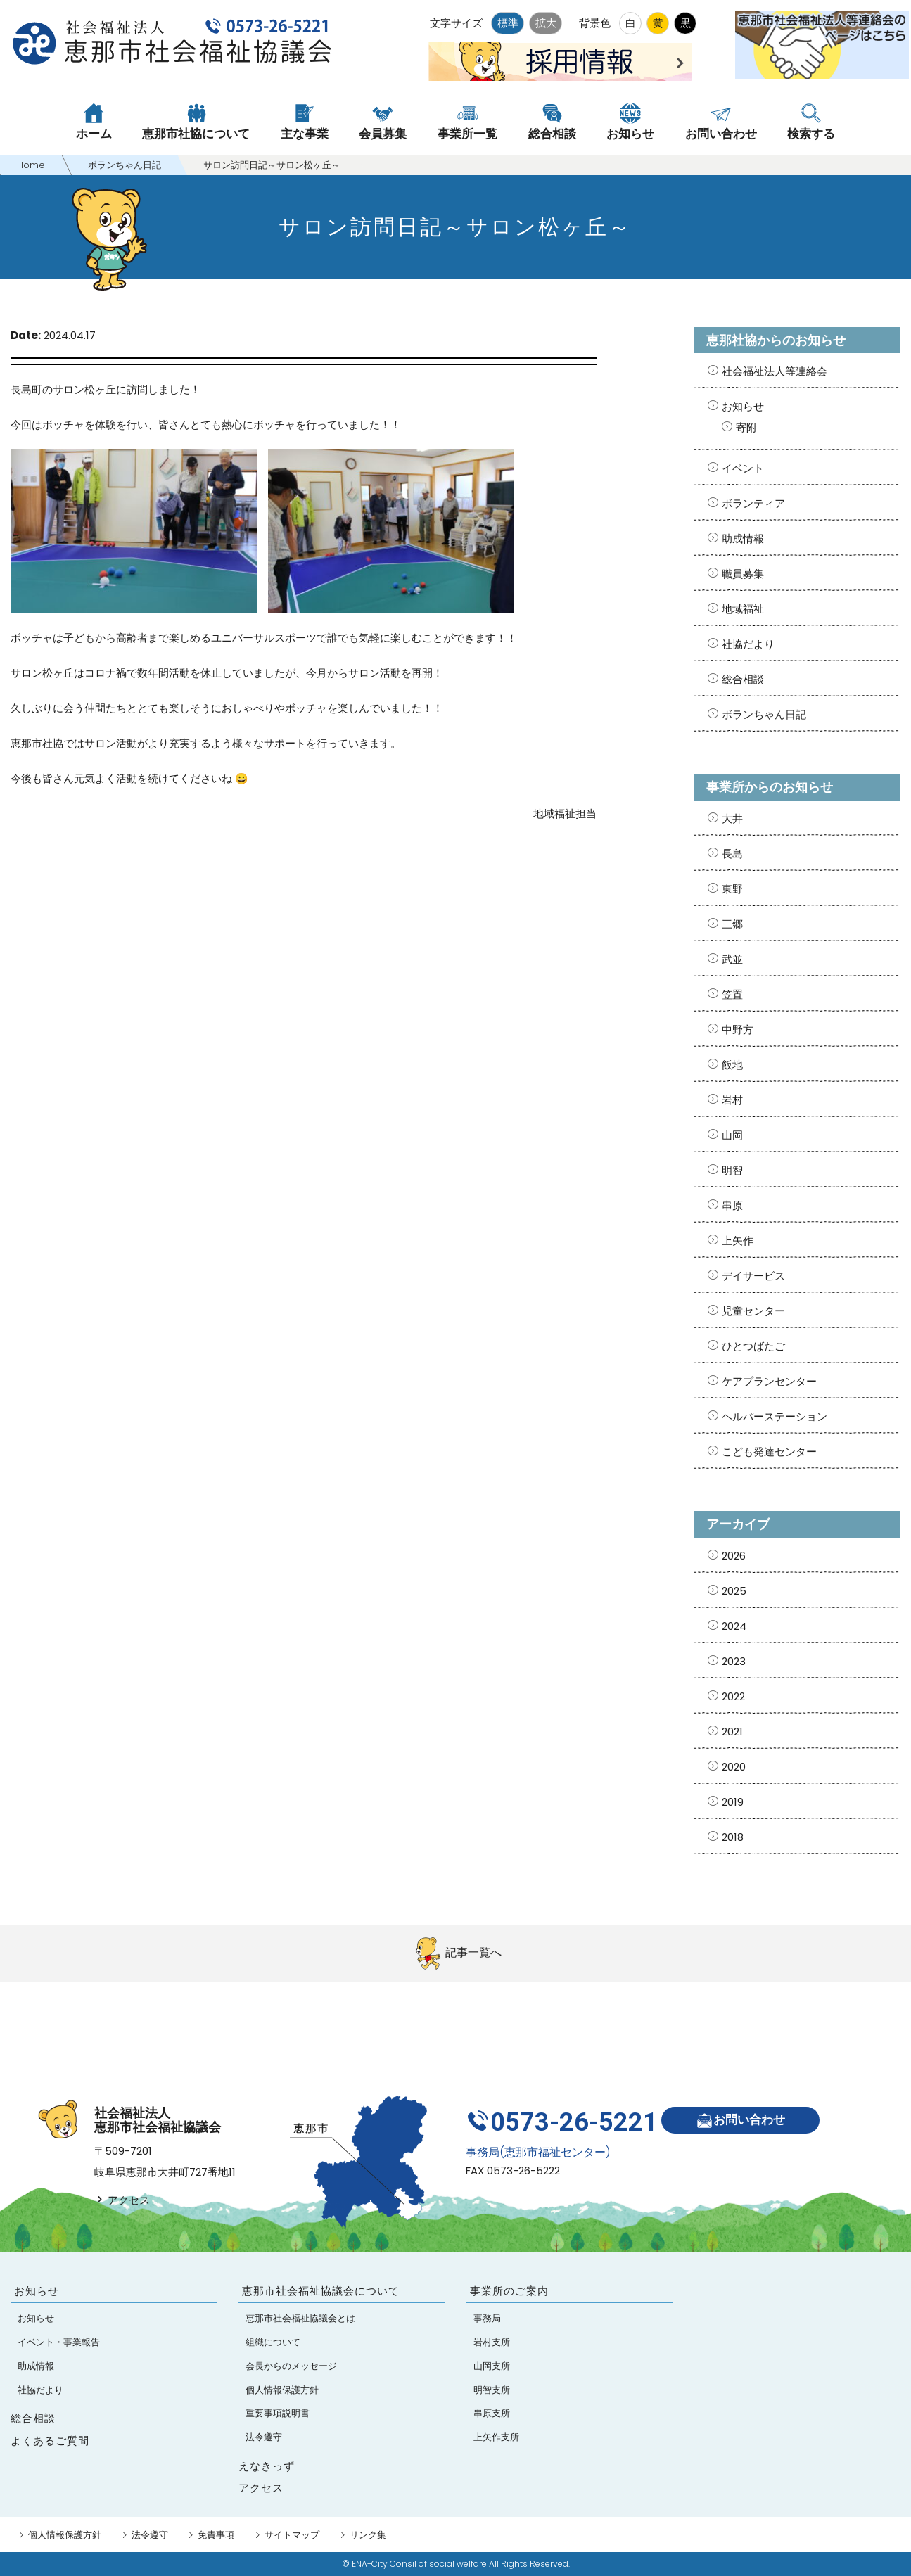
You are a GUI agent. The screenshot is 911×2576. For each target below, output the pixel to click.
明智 (732, 1170)
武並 (732, 959)
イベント (743, 468)
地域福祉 (743, 608)
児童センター (753, 1310)
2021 (732, 1731)
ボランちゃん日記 (764, 714)
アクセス (122, 2200)
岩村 (732, 1099)
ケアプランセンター (769, 1381)
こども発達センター (769, 1451)
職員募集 (743, 573)
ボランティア (753, 503)
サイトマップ (292, 2535)
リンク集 (368, 2535)
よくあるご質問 (50, 2440)
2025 (734, 1590)
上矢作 (737, 1240)
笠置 (732, 994)
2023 (734, 1661)
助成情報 (743, 538)
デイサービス (753, 1275)
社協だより (748, 644)
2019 (733, 1801)
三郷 (732, 924)
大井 (732, 818)
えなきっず (266, 2466)
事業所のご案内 (509, 2290)
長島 (732, 853)
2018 (733, 1837)
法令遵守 (150, 2535)
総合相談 (743, 679)
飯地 (732, 1064)
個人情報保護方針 (64, 2535)
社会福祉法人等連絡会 (774, 371)
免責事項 (216, 2535)
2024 (734, 1626)
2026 (734, 1555)
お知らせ (743, 406)
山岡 (732, 1135)
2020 (734, 1766)
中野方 (737, 1029)
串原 (732, 1205)
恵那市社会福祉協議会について (321, 2290)
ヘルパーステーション (774, 1416)
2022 (733, 1696)
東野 (732, 888)
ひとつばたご (753, 1346)
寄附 (746, 427)
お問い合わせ (744, 2118)
